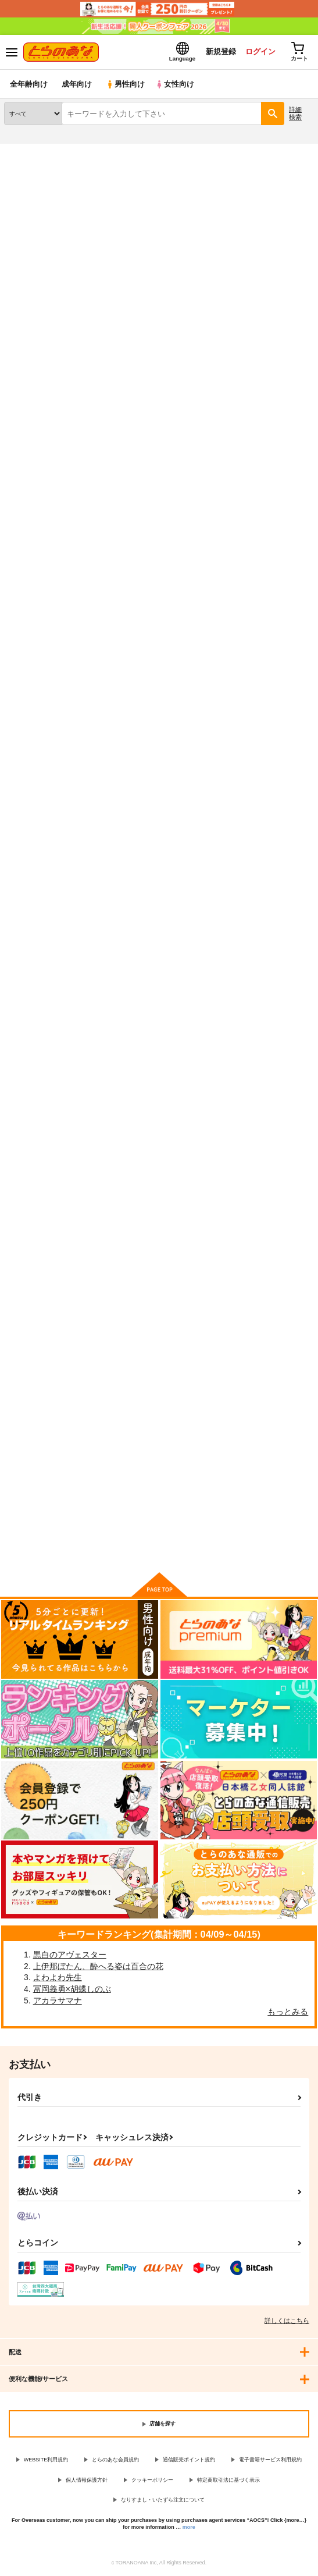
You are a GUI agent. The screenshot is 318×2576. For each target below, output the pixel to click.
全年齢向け (29, 84)
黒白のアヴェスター (69, 1954)
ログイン (260, 51)
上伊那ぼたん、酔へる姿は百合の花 (98, 1966)
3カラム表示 (263, 353)
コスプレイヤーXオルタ (257, 550)
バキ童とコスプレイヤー (260, 212)
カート (158, 666)
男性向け (125, 84)
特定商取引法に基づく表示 (228, 2480)
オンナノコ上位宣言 (39, 848)
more (189, 2527)
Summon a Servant (39, 1444)
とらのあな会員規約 (115, 2460)
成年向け (77, 84)
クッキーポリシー (152, 2480)
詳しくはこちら (287, 2320)
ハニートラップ (31, 1146)
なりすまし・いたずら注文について (163, 2500)
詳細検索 (295, 113)
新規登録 (221, 51)
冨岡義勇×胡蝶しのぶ (72, 1989)
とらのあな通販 (27, 150)
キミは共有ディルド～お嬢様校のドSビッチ (155, 554)
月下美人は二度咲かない (152, 1146)
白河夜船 (232, 848)
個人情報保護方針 (87, 2480)
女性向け (174, 84)
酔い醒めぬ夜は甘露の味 (152, 848)
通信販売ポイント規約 (189, 2460)
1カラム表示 (303, 353)
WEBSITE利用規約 (46, 2460)
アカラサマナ (57, 2000)
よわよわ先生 (57, 1977)
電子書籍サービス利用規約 (270, 2460)
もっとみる (287, 2011)
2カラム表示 (283, 353)
